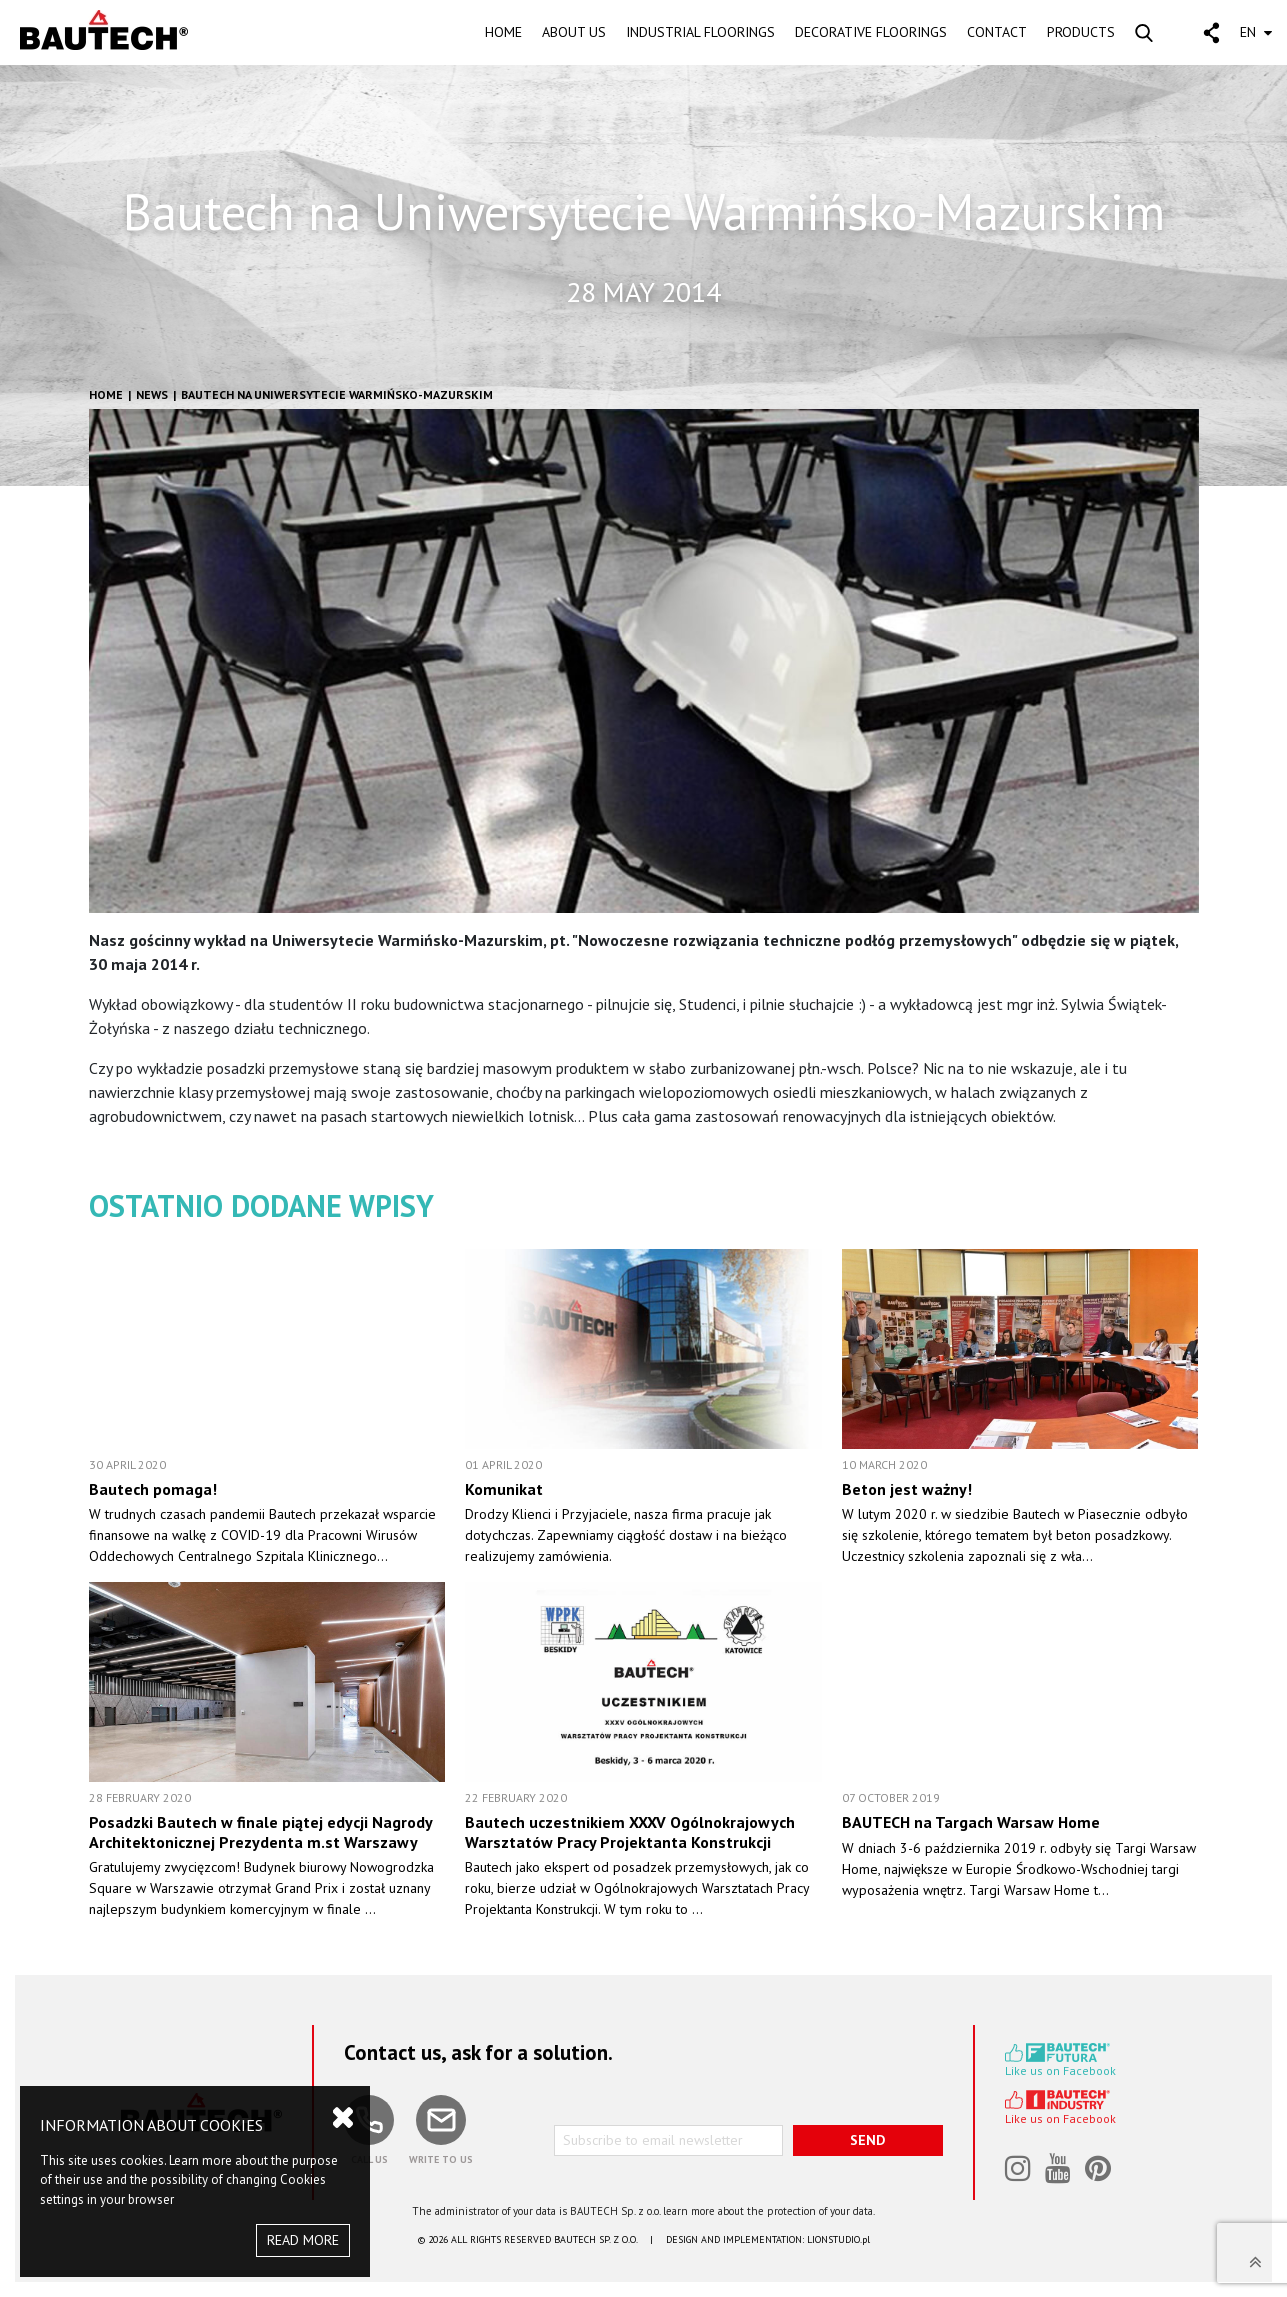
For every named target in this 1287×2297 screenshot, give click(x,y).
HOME (503, 32)
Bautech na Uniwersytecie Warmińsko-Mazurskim (337, 394)
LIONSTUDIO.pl (838, 2239)
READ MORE (303, 2240)
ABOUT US (574, 32)
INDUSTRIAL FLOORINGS (700, 32)
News (152, 394)
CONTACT (997, 32)
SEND (867, 2140)
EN (1256, 32)
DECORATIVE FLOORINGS (871, 32)
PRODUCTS (1081, 32)
